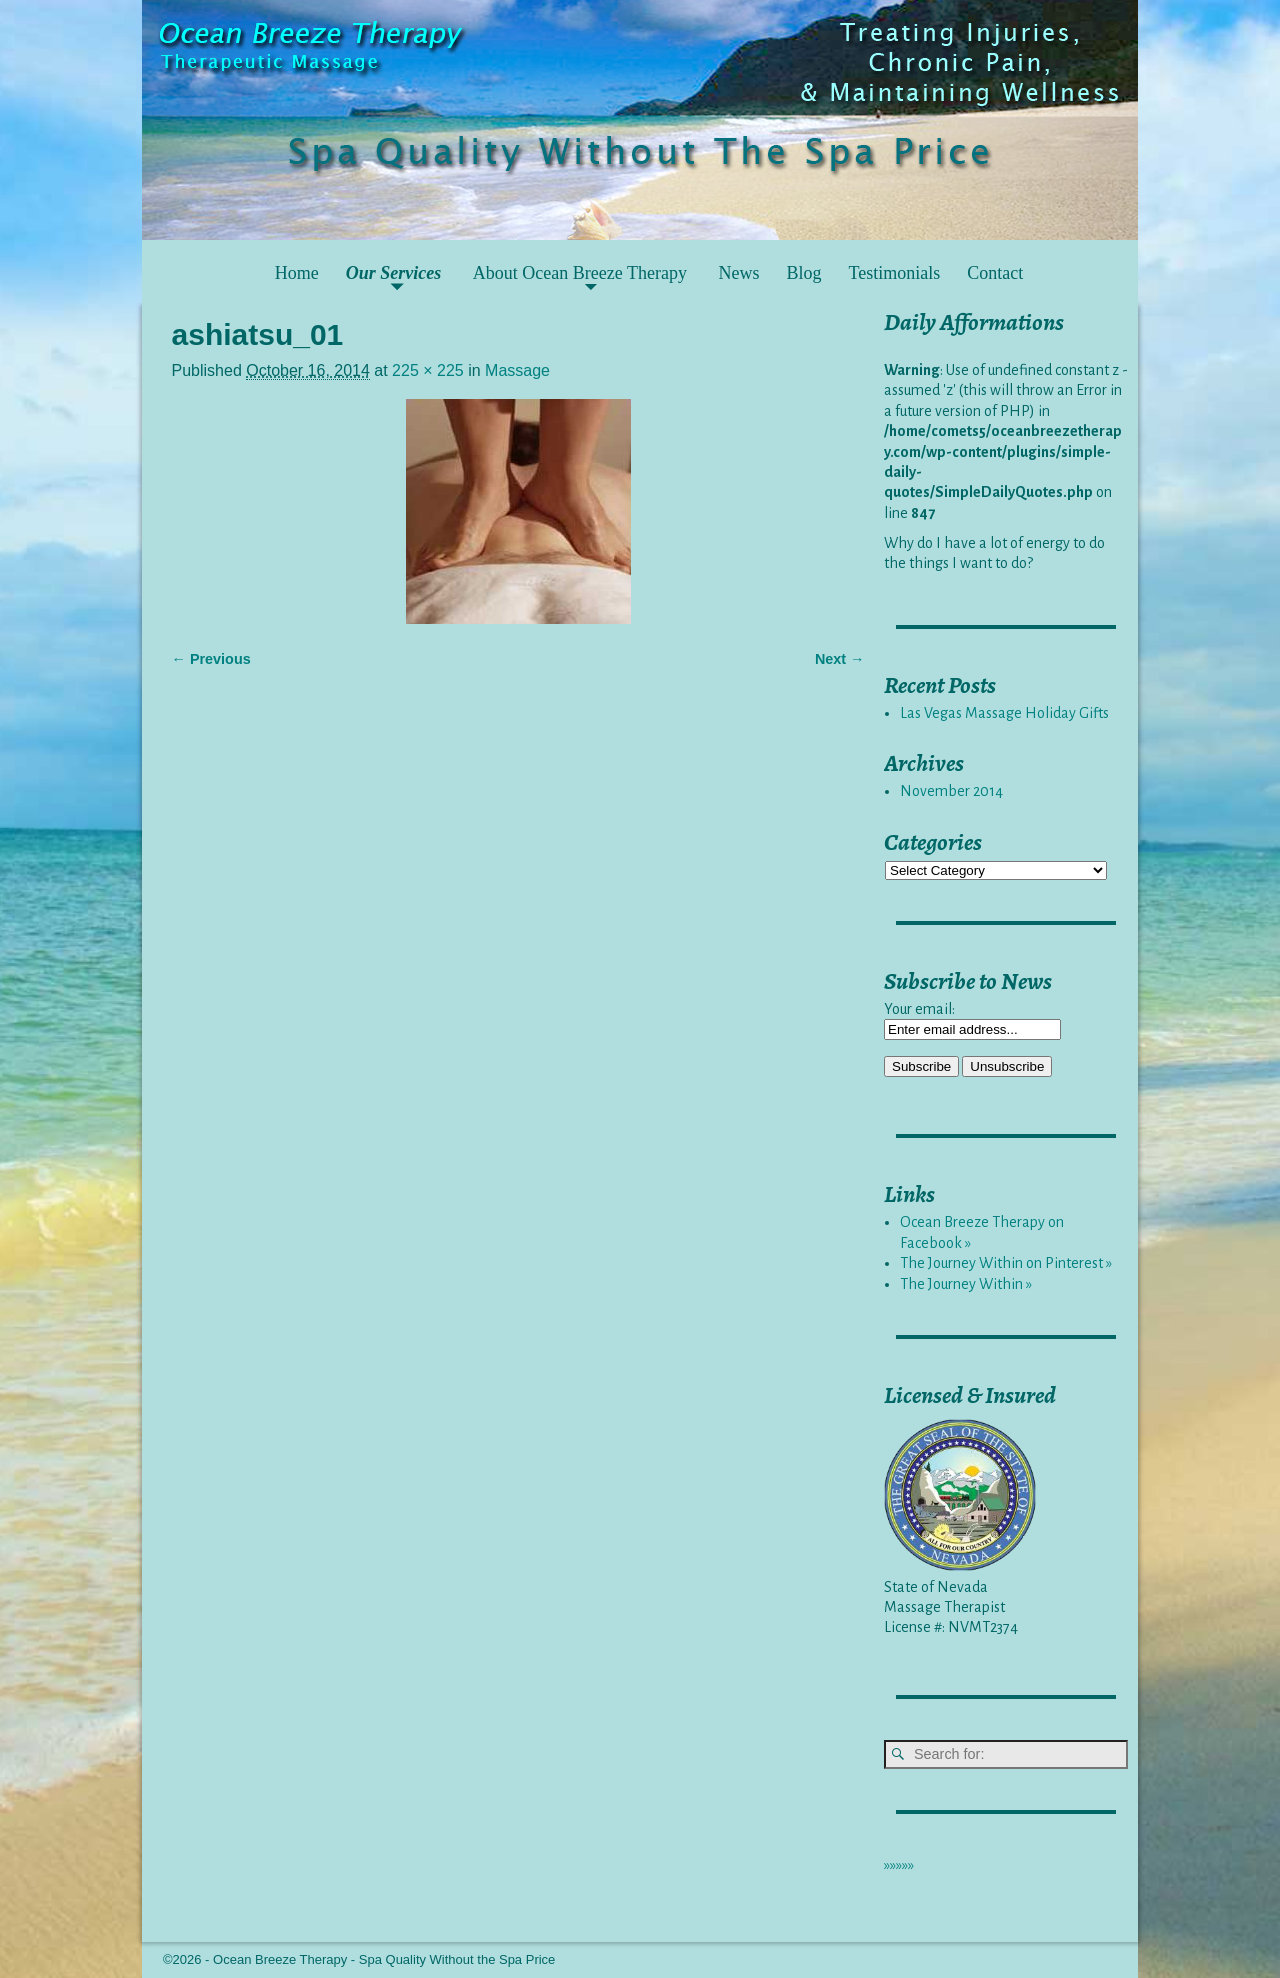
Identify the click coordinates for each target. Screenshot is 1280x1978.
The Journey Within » (966, 1284)
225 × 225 (428, 370)
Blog (803, 273)
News (738, 273)
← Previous (211, 659)
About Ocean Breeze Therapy (580, 273)
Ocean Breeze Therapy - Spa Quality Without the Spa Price (384, 1959)
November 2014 (951, 791)
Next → (840, 659)
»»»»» (899, 1865)
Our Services (394, 273)
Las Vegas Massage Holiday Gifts (1004, 713)
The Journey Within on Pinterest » (1006, 1263)
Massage (517, 370)
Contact (995, 273)
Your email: (919, 1009)
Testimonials (894, 273)
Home (297, 273)
